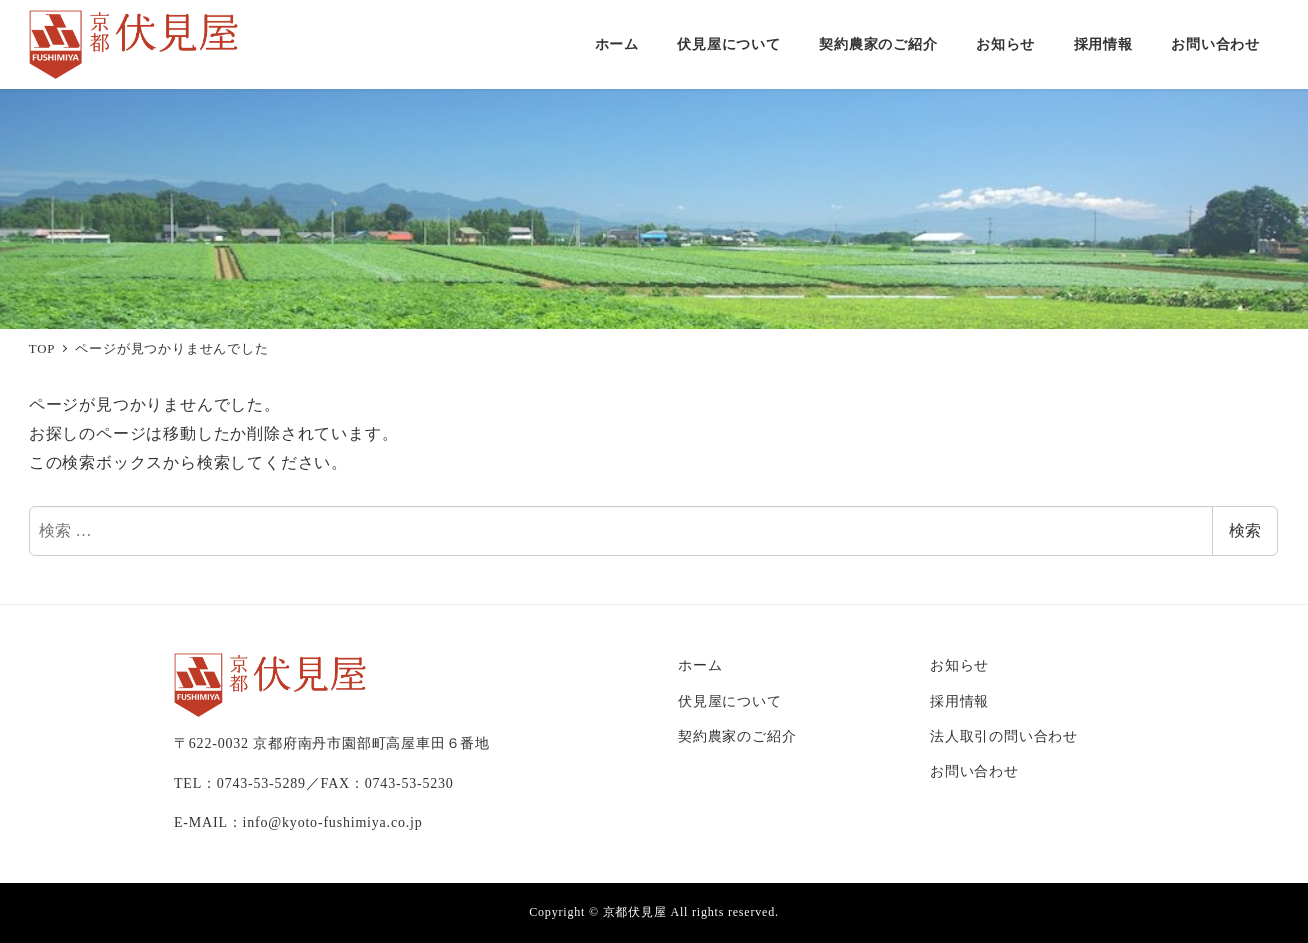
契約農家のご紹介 (737, 736)
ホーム (700, 665)
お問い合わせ (974, 771)
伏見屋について (730, 701)
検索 (1245, 530)
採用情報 (959, 701)
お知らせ (959, 665)
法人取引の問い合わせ (1004, 736)
